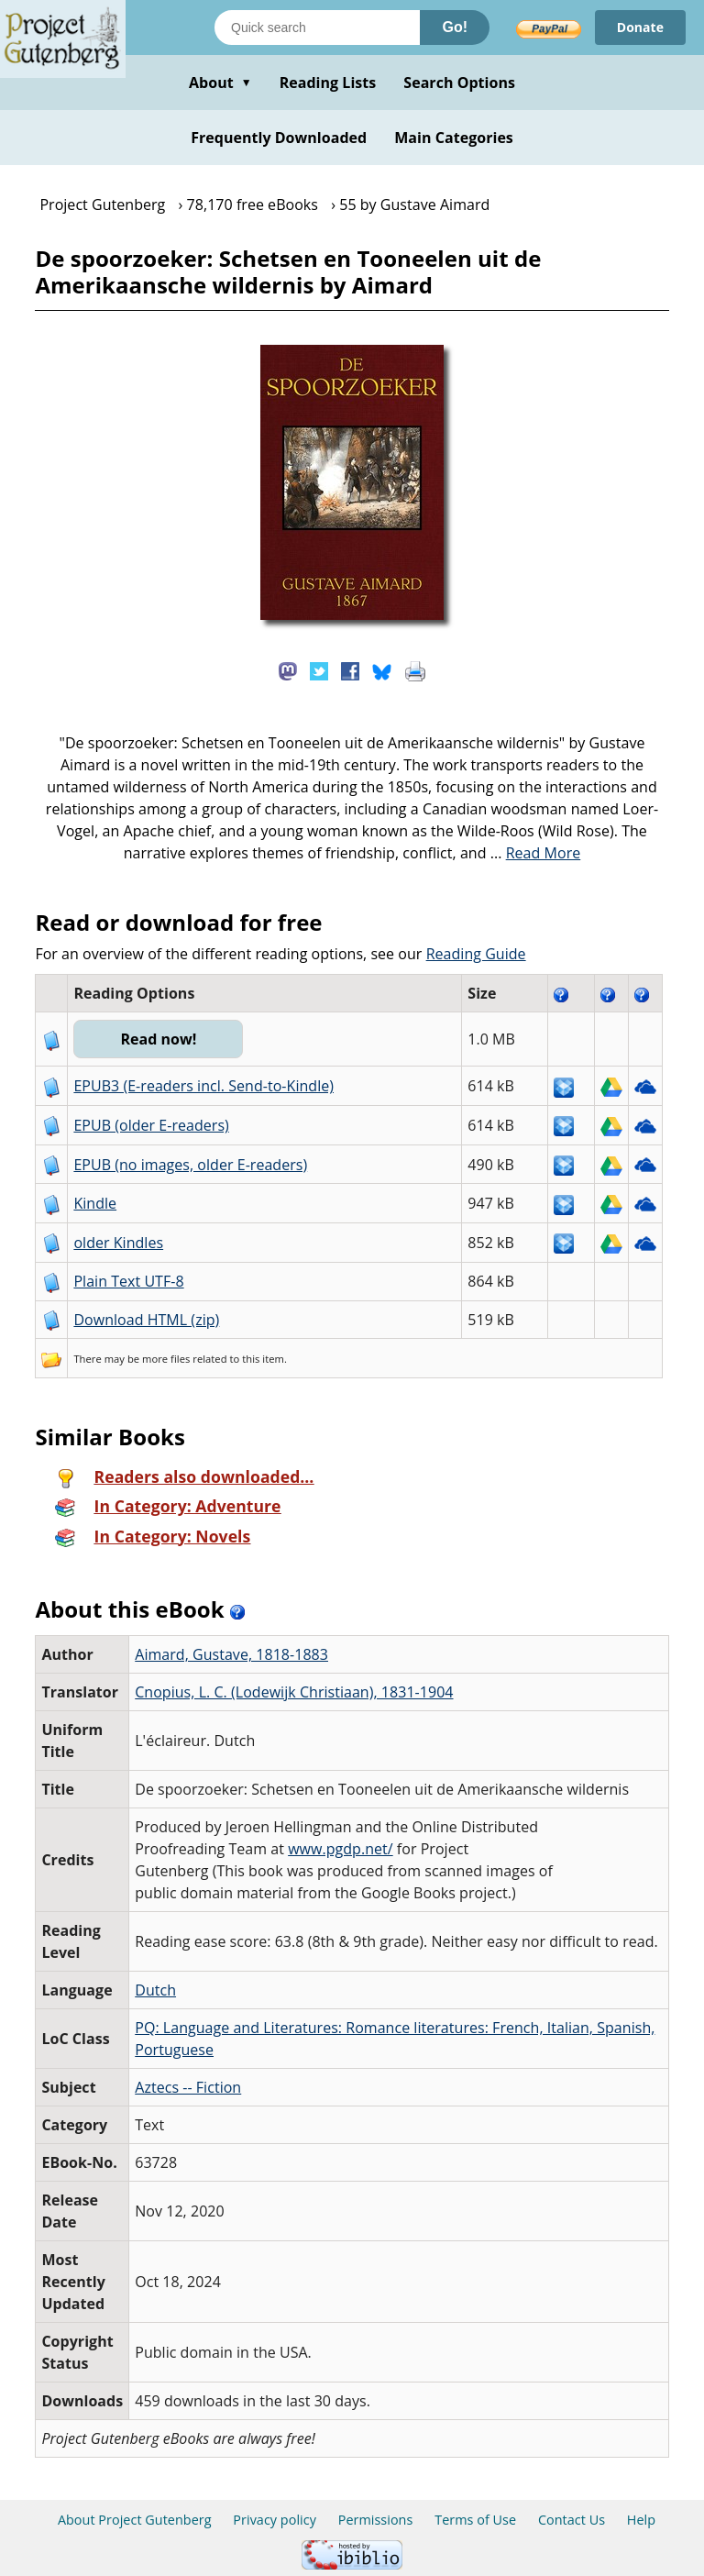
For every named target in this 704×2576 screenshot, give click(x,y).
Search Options (459, 82)
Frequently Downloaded (279, 137)
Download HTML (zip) (146, 1320)
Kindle (94, 1203)
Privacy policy (274, 2519)
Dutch (155, 1990)
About (220, 83)
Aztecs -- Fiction (188, 2087)
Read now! (158, 1039)
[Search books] (317, 27)
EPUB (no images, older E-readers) (190, 1165)
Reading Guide (476, 954)
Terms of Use (475, 2519)
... (535, 853)
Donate (640, 27)
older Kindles (118, 1243)
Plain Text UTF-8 (128, 1281)
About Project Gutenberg (135, 2519)
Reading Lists (328, 82)
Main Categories (453, 137)
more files (166, 1358)
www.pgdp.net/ (340, 1849)
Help (641, 2519)
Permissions (375, 2519)
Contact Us (571, 2519)
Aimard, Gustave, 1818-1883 (231, 1654)
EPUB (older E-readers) (150, 1125)
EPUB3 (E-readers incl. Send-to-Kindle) (203, 1086)
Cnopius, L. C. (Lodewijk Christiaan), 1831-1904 (294, 1692)
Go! (455, 27)
